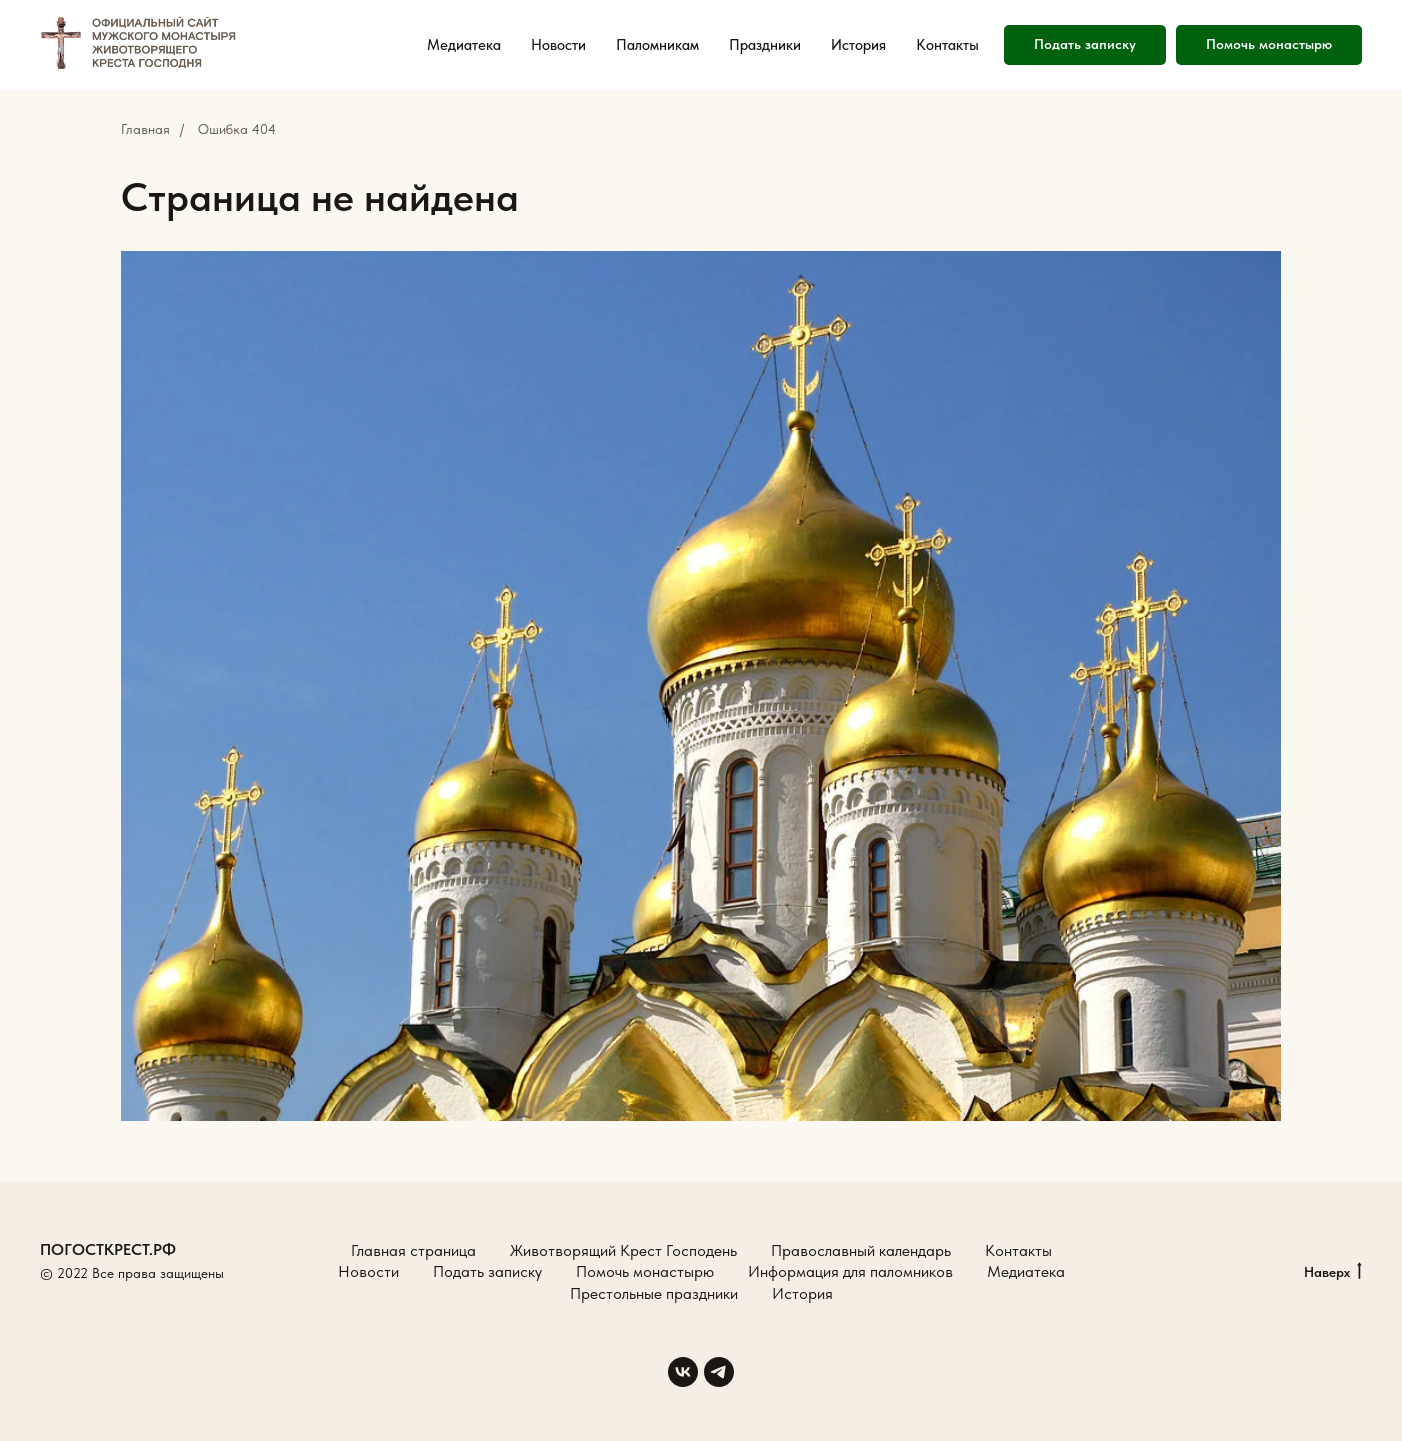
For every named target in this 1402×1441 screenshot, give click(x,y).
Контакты (947, 45)
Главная (145, 129)
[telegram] (719, 1372)
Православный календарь (861, 1250)
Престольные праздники (654, 1293)
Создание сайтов (92, 1296)
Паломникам (657, 45)
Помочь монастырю (645, 1271)
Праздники (765, 45)
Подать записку (487, 1271)
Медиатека (464, 45)
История (858, 45)
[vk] (683, 1372)
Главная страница (413, 1250)
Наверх (1333, 1273)
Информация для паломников (850, 1271)
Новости (558, 45)
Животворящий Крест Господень (623, 1250)
